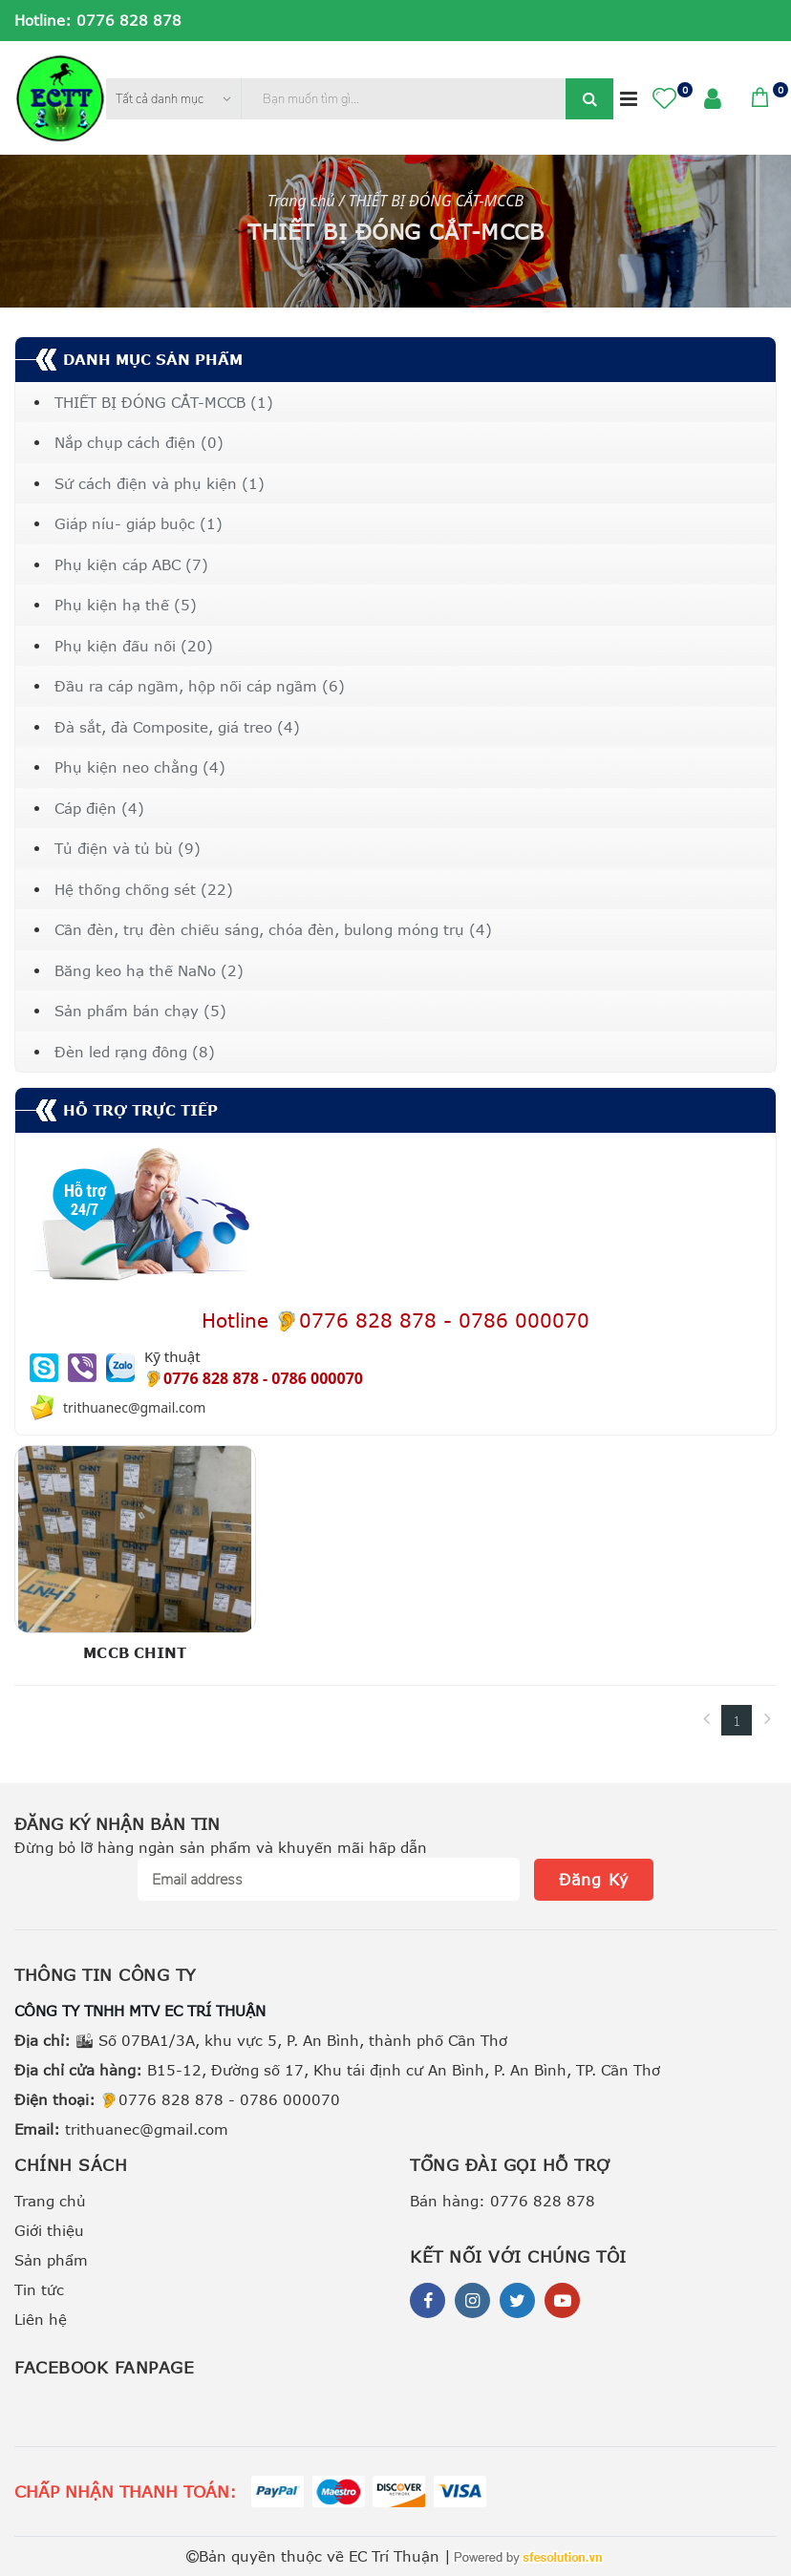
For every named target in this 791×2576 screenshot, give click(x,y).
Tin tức (39, 2289)
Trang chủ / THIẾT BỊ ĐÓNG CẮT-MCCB (395, 200)
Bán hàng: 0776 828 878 (502, 2200)
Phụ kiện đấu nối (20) (133, 645)
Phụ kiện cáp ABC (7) (131, 564)
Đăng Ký (594, 1879)
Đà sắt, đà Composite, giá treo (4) (177, 726)
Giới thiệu (49, 2230)
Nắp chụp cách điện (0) (139, 442)
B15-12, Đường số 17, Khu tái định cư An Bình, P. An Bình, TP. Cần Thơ (337, 2069)
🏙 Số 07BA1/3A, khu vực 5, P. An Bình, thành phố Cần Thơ (260, 2040)
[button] (664, 97)
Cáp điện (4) (99, 808)
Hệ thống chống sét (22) (143, 889)
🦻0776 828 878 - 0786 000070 (177, 2099)
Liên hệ (40, 2319)
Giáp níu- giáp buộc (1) (138, 523)
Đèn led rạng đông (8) (134, 1051)
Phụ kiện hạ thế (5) (125, 604)
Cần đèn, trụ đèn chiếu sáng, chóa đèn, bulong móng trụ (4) (273, 929)
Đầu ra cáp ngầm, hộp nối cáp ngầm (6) (199, 685)
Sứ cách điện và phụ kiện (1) (159, 483)
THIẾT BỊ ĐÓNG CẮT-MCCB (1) (163, 402)
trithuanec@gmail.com (121, 2129)
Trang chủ (50, 2200)
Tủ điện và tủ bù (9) (127, 848)
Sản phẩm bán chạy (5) (140, 1010)
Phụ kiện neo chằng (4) (139, 767)
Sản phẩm (51, 2259)
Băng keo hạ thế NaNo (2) (149, 970)
